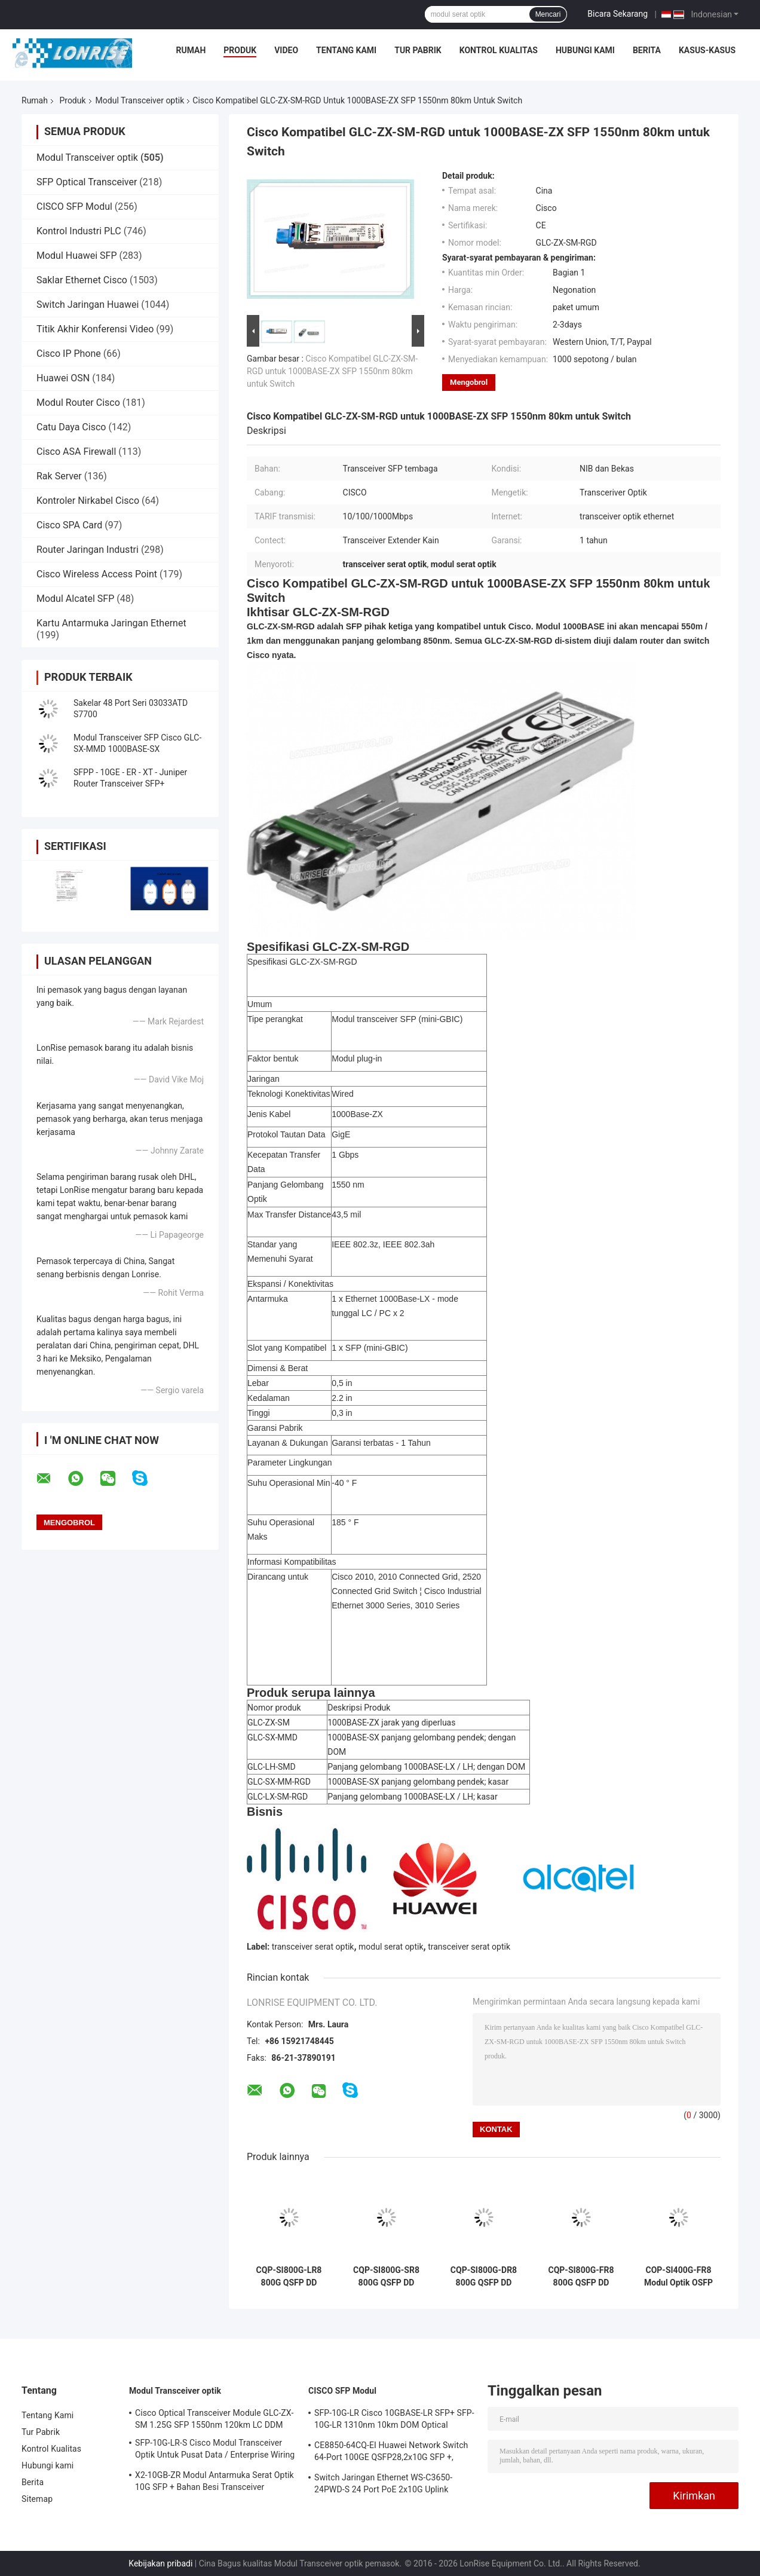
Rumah (191, 50)
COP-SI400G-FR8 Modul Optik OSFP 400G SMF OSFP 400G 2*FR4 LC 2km (678, 2276)
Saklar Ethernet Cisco (81, 280)
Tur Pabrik (418, 50)
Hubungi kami (585, 50)
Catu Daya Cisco (71, 427)
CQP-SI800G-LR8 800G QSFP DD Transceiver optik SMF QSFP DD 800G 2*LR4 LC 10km (289, 2276)
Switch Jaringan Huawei (87, 304)
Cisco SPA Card (69, 525)
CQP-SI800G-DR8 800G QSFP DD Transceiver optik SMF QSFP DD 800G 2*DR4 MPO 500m (483, 2276)
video (286, 50)
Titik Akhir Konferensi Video (95, 329)
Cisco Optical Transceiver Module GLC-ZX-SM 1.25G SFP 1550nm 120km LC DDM (214, 2419)
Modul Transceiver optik (140, 100)
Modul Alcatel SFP (75, 598)
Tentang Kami (346, 50)
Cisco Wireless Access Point (96, 574)
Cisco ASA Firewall (76, 451)
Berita (647, 50)
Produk (239, 50)
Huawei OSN (63, 378)
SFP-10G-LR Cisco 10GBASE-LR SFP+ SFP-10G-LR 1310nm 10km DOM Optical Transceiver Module (394, 2420)
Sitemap (37, 2499)
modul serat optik (390, 1946)
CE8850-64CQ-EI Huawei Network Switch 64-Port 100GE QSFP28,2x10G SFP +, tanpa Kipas (391, 2452)
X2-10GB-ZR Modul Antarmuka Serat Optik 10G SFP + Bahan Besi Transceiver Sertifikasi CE (214, 2482)
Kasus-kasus (707, 50)
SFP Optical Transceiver (86, 182)
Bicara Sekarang (617, 14)
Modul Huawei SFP (76, 255)
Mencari (548, 14)
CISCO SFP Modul (74, 206)
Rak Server (59, 476)
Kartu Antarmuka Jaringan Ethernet (111, 623)
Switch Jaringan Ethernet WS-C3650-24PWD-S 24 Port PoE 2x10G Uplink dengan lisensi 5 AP (383, 2485)
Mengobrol (469, 382)
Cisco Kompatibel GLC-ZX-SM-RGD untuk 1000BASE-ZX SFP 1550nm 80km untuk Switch (332, 371)
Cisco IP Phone (68, 353)
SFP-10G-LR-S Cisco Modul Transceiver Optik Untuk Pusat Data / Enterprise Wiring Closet (215, 2450)
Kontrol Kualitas (498, 50)
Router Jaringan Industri (87, 549)
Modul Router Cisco (78, 402)
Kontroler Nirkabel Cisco (87, 500)
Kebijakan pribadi (160, 2563)
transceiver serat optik (313, 1946)
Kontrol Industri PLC (78, 231)
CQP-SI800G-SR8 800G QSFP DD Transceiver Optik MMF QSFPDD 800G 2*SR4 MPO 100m (386, 2276)
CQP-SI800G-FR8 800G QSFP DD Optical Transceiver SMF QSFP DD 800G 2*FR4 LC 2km (581, 2276)
